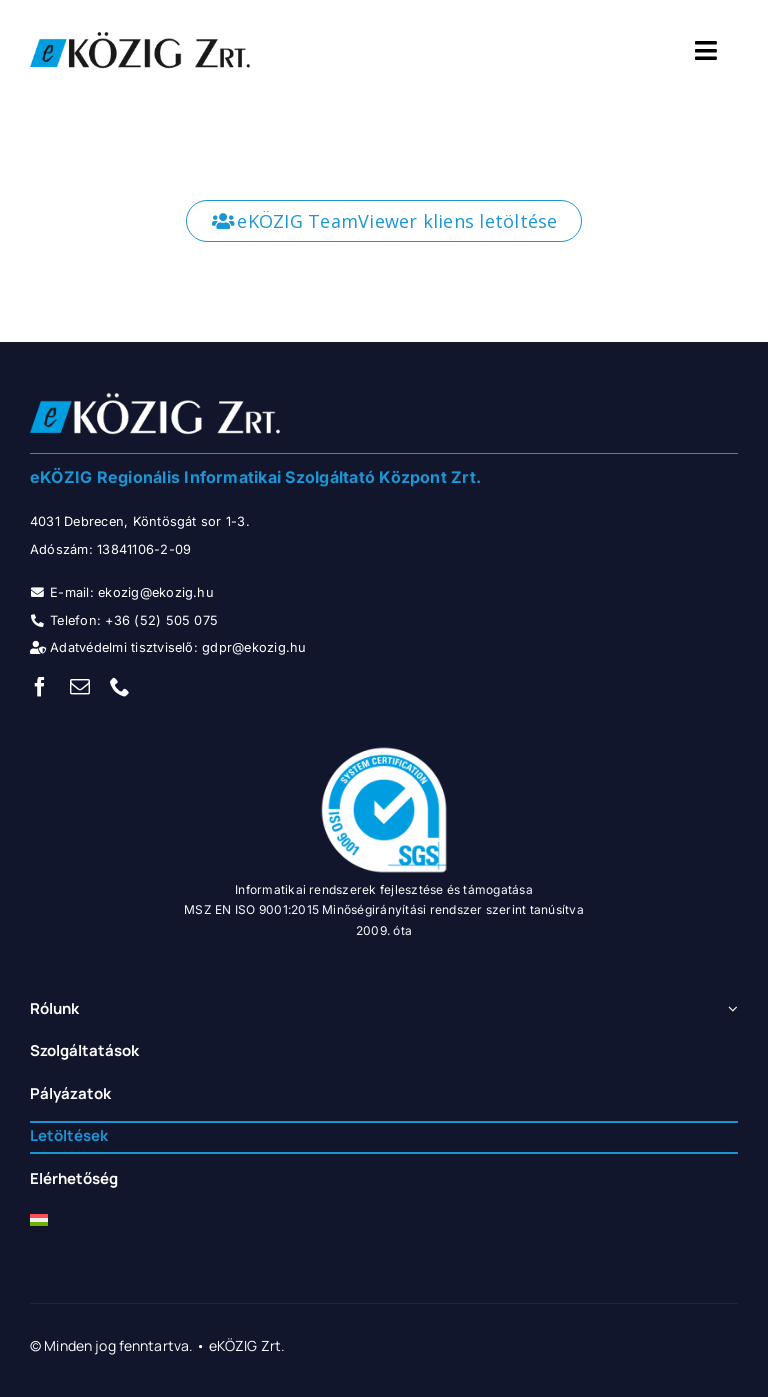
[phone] (120, 687)
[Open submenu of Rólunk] (730, 1009)
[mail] (80, 687)
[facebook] (40, 687)
